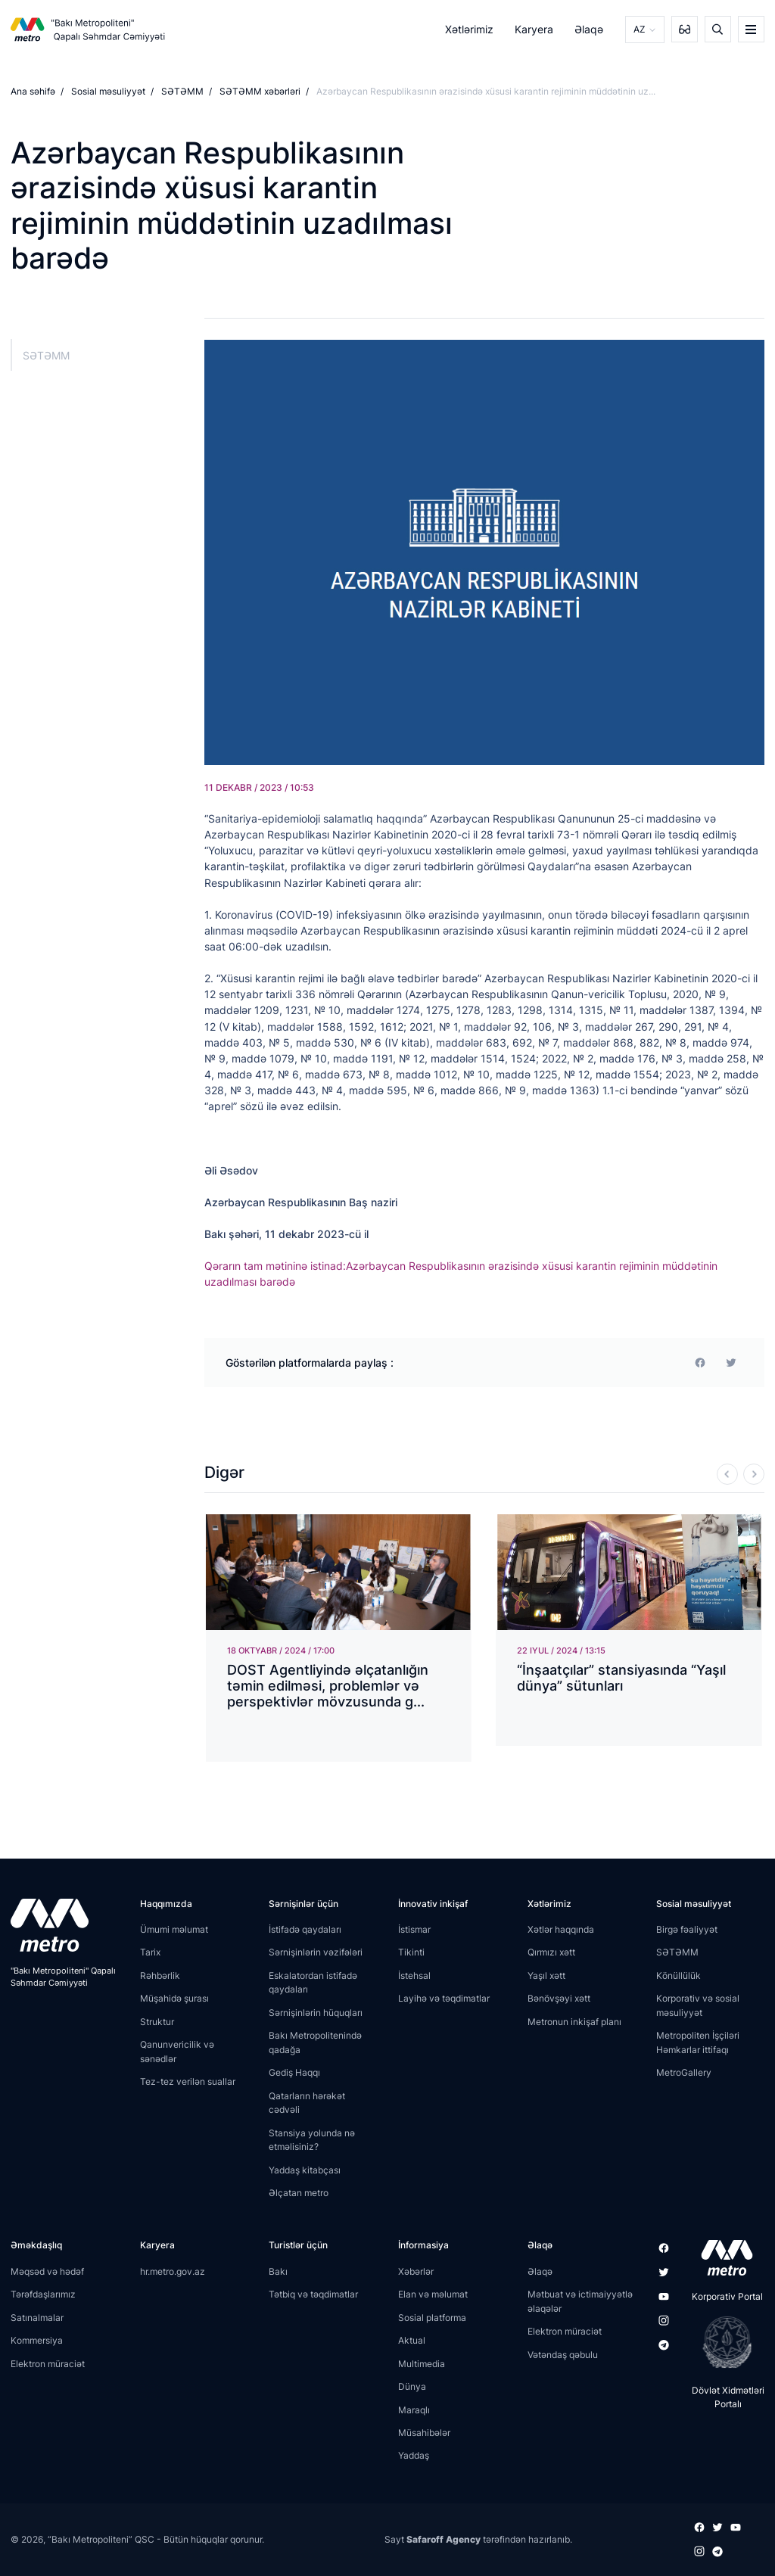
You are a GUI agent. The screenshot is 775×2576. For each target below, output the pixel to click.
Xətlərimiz (469, 29)
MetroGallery (683, 2072)
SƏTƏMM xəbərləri (259, 91)
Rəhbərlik (160, 1975)
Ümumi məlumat (174, 1929)
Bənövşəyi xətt (559, 1998)
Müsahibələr (424, 2432)
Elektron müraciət (48, 2363)
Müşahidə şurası (174, 1998)
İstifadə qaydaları (305, 1929)
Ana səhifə (33, 91)
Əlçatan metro (298, 2192)
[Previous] (727, 1474)
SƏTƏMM (182, 91)
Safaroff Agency (443, 2538)
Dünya (412, 2386)
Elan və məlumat (433, 2294)
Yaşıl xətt (546, 1975)
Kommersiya (37, 2340)
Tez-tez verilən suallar (187, 2081)
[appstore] (722, 2257)
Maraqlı (414, 2409)
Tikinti (411, 1952)
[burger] (751, 29)
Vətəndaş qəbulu (563, 2354)
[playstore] (722, 2342)
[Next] (753, 1474)
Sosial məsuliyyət (108, 91)
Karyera (534, 29)
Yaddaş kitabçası (305, 2170)
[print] (731, 1362)
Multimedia (421, 2363)
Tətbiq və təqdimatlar (313, 2294)
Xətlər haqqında (561, 1929)
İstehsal (414, 1975)
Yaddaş (413, 2455)
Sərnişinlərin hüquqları (316, 2012)
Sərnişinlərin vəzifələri (316, 1952)
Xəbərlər (416, 2271)
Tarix (150, 1952)
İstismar (414, 1929)
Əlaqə (589, 29)
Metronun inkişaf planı (574, 2021)
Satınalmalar (37, 2317)
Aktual (411, 2340)
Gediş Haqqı (294, 2072)
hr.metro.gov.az (172, 2271)
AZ (639, 29)
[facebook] (700, 1362)
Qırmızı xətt (551, 1952)
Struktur (157, 2021)
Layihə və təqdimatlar (444, 1998)
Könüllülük (678, 1975)
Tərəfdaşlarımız (43, 2294)
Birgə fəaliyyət (686, 1929)
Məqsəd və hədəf (47, 2271)
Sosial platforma (432, 2317)
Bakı (278, 2271)
